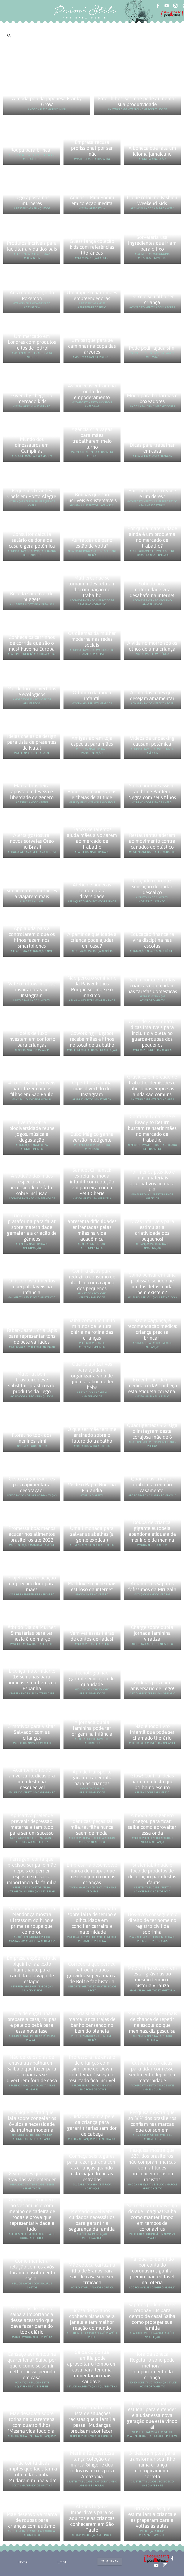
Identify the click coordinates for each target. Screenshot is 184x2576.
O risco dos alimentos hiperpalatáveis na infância (31, 1286)
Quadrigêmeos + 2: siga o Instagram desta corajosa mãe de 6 (152, 1431)
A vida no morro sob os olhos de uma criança (152, 646)
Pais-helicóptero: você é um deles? (152, 493)
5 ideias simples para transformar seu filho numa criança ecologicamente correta (152, 2464)
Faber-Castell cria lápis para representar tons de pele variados (32, 1336)
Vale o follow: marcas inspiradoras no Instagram (32, 989)
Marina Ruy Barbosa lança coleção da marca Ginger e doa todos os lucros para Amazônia (92, 2464)
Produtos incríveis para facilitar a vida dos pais (31, 246)
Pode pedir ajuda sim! (152, 348)
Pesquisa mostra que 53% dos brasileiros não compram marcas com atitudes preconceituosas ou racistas (152, 2164)
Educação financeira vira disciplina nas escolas (152, 940)
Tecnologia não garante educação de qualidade (92, 1678)
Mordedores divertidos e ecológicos (32, 691)
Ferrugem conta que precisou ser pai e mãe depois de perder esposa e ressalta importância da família (32, 1870)
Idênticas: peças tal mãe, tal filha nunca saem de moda (92, 1827)
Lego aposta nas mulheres (31, 200)
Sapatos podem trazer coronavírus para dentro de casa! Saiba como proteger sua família (152, 2316)
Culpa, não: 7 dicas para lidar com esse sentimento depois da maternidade (152, 2071)
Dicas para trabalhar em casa (152, 448)
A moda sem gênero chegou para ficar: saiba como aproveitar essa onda (152, 1824)
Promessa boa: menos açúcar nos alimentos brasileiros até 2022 (31, 1534)
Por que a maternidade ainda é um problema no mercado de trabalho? (152, 537)
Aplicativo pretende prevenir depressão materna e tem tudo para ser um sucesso (32, 1824)
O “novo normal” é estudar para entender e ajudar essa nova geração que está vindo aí (152, 2415)
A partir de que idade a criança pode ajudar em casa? (92, 940)
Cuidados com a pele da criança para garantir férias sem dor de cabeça (92, 2125)
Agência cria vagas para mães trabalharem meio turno (91, 438)
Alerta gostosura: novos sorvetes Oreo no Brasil (32, 841)
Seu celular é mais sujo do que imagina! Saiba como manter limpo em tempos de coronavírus (152, 2217)
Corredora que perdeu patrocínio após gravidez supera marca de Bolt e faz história (92, 1972)
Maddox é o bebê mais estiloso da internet (92, 1586)
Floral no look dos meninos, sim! (32, 1438)
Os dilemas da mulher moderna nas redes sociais (92, 639)
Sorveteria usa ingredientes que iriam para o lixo (152, 243)
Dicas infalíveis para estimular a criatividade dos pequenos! (152, 1230)
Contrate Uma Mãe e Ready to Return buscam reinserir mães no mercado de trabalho (152, 1128)
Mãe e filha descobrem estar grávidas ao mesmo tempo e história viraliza (152, 1976)
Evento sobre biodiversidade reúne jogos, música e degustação (31, 1131)
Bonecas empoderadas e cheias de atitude (91, 794)
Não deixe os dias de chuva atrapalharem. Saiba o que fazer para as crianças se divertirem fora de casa (32, 2068)
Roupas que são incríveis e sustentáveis (92, 497)
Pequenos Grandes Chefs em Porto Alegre (31, 493)
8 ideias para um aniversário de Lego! (152, 1685)
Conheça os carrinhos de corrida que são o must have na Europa (32, 643)
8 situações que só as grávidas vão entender (32, 2176)
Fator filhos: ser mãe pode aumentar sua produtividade (137, 101)
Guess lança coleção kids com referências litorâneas (92, 247)
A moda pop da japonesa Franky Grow (47, 101)
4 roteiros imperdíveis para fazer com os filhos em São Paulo (31, 1088)
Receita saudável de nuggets (31, 596)
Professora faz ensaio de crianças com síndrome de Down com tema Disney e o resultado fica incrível (91, 2068)
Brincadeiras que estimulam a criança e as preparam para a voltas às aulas (152, 2517)
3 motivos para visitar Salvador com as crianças (31, 1732)
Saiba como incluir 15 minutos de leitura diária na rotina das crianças (92, 1329)
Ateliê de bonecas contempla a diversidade (92, 890)
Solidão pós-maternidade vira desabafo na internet (152, 589)
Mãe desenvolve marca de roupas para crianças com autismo (32, 2520)
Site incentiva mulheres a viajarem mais (31, 893)
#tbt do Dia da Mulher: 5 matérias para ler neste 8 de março (31, 1633)
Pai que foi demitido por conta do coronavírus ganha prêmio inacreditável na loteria (152, 2270)
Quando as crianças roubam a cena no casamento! (152, 1484)
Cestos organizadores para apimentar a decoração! (32, 1484)
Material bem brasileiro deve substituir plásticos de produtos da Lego (31, 1382)
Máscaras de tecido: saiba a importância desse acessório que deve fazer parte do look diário (31, 2320)
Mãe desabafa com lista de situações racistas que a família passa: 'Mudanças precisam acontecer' (92, 2419)
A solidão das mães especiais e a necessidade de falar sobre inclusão (31, 1184)
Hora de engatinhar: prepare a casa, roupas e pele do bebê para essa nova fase (31, 2022)
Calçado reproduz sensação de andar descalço (152, 886)
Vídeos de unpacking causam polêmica (152, 741)
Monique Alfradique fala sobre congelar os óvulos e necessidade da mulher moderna (32, 2121)
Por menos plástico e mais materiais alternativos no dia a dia (152, 1180)
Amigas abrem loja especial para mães (92, 741)
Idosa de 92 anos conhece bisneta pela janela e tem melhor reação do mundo (92, 2319)
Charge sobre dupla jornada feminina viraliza (152, 1633)
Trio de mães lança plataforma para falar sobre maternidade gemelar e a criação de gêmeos (32, 1227)
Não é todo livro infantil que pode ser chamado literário (152, 1732)
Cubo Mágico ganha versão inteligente (92, 1137)
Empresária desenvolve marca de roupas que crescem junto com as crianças (92, 1873)
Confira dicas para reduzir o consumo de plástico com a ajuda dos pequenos (92, 1279)
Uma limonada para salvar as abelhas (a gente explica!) (92, 1534)
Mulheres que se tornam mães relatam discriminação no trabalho (92, 586)
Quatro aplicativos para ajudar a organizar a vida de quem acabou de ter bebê (92, 1375)
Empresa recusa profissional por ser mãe (92, 148)
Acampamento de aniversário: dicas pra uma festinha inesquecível (32, 1778)
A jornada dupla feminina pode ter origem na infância (92, 1728)
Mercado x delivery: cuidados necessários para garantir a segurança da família (92, 2220)
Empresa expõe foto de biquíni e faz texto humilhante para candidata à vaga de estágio (32, 1969)
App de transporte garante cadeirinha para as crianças (92, 1777)
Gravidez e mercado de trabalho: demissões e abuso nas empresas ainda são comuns (152, 1085)
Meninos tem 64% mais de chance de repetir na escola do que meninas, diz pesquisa (152, 2022)
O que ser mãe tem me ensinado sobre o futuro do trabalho (91, 1435)
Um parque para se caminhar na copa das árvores (92, 346)
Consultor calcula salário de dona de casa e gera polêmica (32, 540)
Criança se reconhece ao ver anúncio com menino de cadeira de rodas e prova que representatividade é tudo (32, 2214)
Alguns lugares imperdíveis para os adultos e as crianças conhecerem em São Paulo (92, 2518)
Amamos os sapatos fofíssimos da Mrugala (152, 1586)
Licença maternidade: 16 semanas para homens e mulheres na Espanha (31, 1679)
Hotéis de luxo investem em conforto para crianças (31, 1039)
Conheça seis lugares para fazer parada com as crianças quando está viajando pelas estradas (92, 2167)
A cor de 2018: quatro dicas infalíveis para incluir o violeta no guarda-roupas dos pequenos (152, 1033)
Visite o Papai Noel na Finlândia (92, 1487)
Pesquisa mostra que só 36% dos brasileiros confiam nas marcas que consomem (152, 2121)
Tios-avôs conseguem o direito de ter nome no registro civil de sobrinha (152, 1923)
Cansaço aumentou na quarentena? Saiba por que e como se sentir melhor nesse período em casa (31, 2365)
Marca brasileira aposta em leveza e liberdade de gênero (32, 791)
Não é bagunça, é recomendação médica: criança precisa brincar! (152, 1329)
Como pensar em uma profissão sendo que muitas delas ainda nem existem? (152, 1283)
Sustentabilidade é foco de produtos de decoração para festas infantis (152, 1873)
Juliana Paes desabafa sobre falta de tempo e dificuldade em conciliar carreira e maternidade (92, 1920)
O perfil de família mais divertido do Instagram (92, 1088)
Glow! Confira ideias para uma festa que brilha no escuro (152, 1781)
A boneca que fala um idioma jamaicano (152, 151)
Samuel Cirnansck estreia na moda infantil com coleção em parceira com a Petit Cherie (92, 1181)
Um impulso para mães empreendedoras (92, 295)
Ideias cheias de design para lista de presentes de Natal (31, 742)
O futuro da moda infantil (92, 695)
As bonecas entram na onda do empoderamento (92, 391)
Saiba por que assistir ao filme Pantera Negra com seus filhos (152, 791)
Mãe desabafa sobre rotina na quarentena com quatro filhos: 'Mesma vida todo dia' (32, 2422)
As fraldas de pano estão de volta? (92, 543)
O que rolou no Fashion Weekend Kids (152, 200)
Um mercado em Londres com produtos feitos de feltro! (32, 342)
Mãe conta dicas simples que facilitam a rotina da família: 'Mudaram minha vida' (31, 2471)
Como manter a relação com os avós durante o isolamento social (32, 2269)
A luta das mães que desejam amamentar (152, 695)
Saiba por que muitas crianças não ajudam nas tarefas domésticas (152, 985)
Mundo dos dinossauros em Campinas (32, 445)
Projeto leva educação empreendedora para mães (32, 1583)
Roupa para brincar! (31, 150)
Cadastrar (109, 2561)
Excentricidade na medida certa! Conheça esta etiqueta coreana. (152, 1385)
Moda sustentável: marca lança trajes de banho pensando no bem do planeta (91, 2022)
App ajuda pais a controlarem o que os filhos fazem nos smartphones (32, 937)
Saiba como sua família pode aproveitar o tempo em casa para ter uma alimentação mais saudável (92, 2366)
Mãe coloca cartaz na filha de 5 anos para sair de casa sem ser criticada (92, 2273)
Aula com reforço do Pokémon (32, 295)
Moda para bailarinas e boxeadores (152, 398)
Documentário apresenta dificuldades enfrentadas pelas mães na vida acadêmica (92, 1227)
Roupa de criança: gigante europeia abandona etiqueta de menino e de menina (152, 1531)
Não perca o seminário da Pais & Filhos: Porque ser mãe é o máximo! (92, 986)
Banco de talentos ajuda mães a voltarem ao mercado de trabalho (92, 838)
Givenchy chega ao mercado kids (31, 398)
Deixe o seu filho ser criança (152, 299)
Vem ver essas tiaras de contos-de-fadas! (92, 1636)
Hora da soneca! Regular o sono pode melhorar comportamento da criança (152, 2365)
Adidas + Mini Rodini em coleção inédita (92, 200)
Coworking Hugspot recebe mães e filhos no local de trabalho (92, 1039)
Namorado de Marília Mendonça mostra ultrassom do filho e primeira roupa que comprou (31, 1920)
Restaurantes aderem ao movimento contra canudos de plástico (152, 841)
